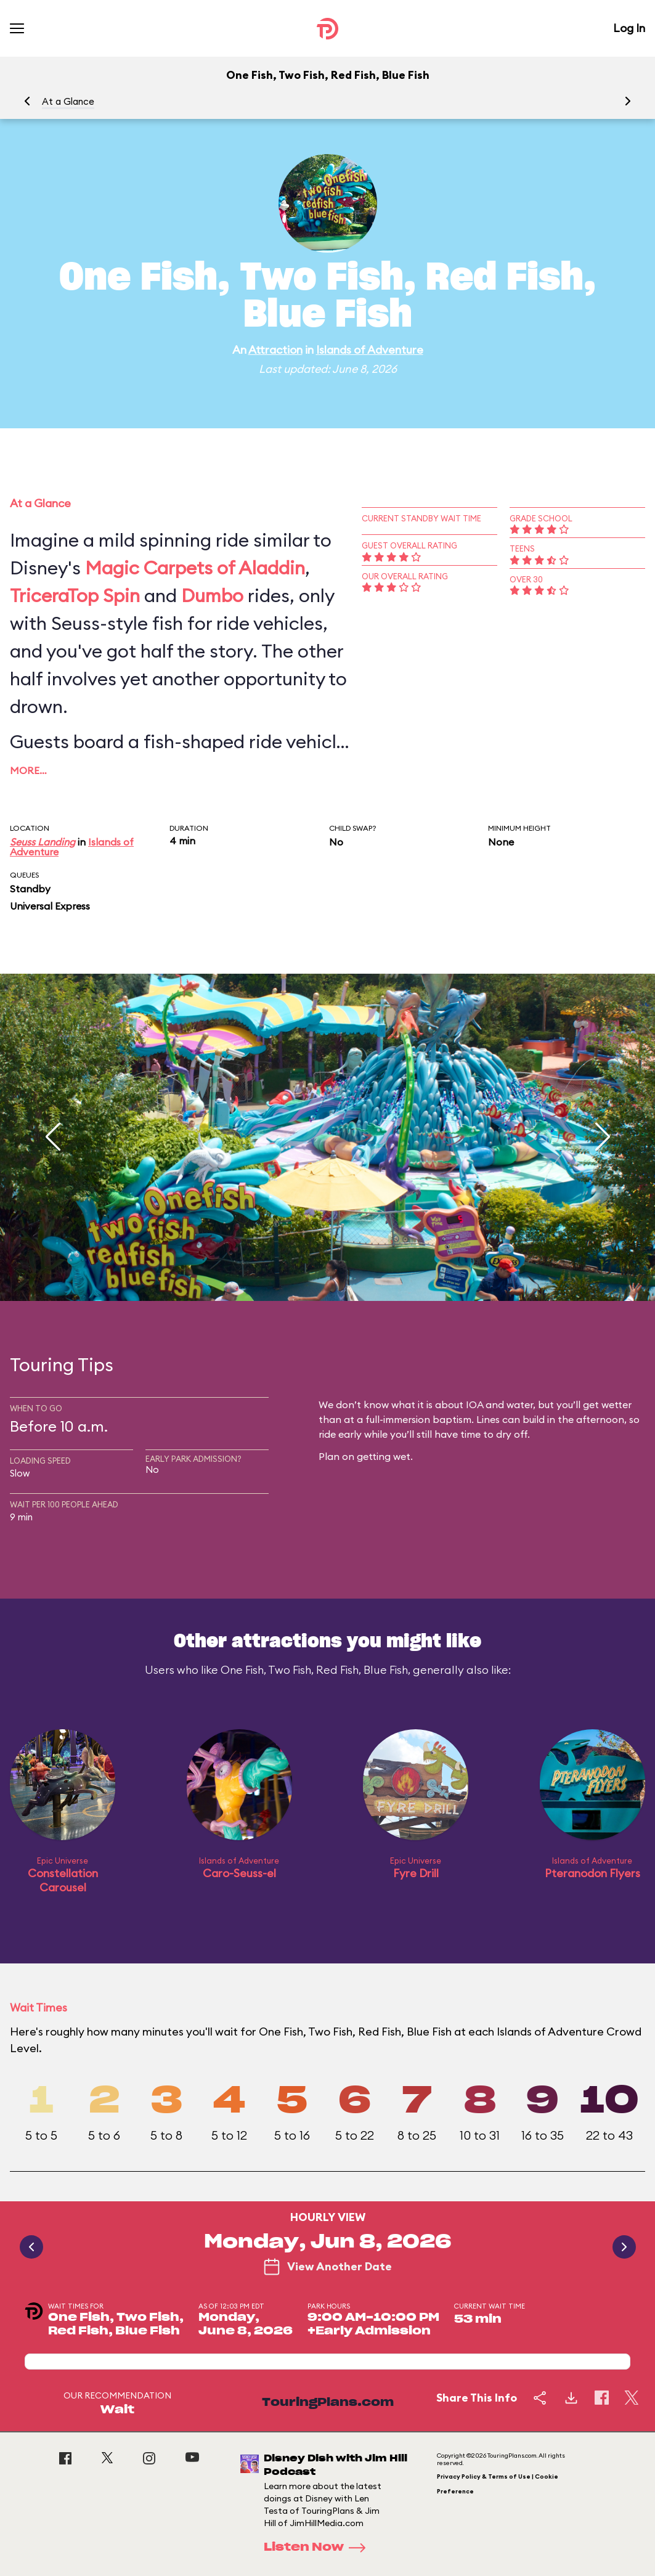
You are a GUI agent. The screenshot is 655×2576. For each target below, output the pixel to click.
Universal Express (50, 906)
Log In (629, 28)
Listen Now (318, 2547)
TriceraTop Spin (75, 595)
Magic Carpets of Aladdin (195, 567)
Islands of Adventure (369, 350)
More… (28, 770)
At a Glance (68, 101)
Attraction (275, 350)
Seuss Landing (42, 842)
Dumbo (212, 595)
